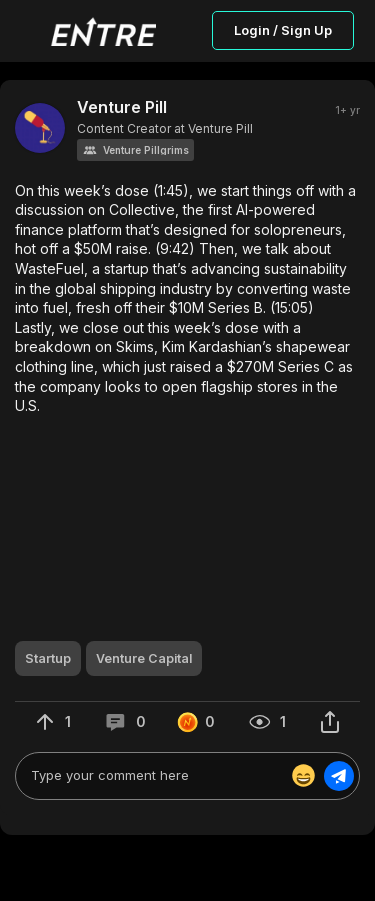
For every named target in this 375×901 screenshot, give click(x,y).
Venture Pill (122, 107)
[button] (135, 150)
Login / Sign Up (283, 30)
